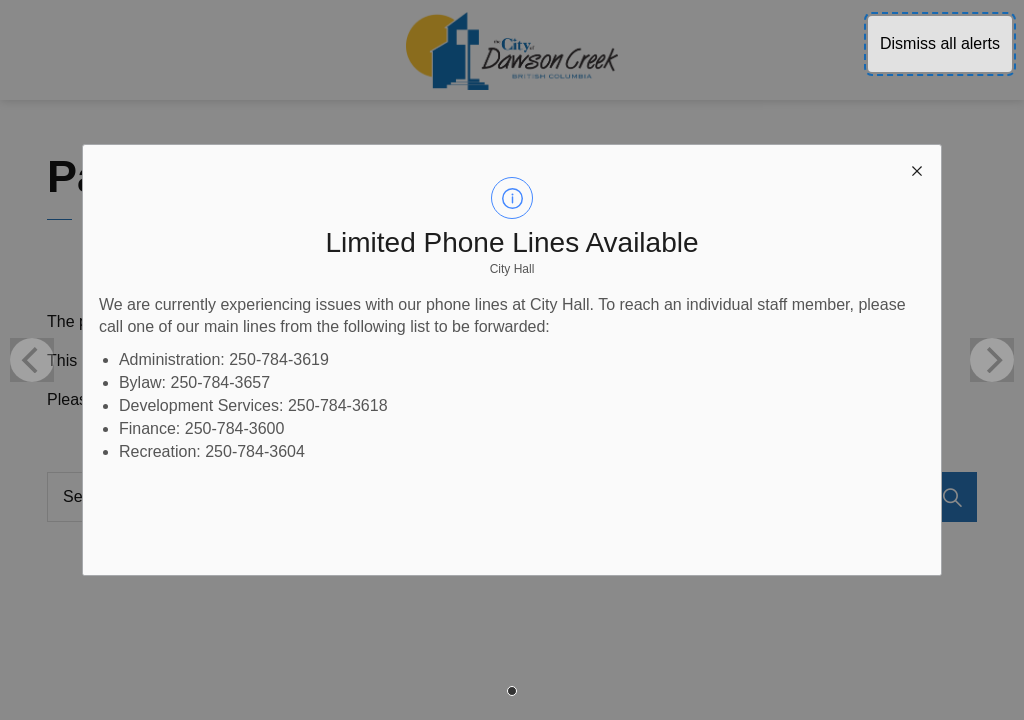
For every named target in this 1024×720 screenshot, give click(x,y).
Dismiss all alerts (940, 43)
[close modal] (917, 169)
